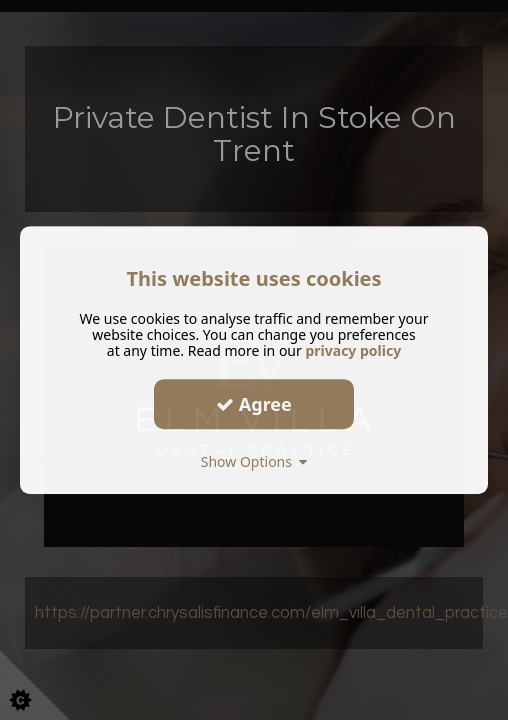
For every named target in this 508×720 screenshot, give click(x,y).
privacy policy (353, 350)
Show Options (254, 461)
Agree (254, 404)
